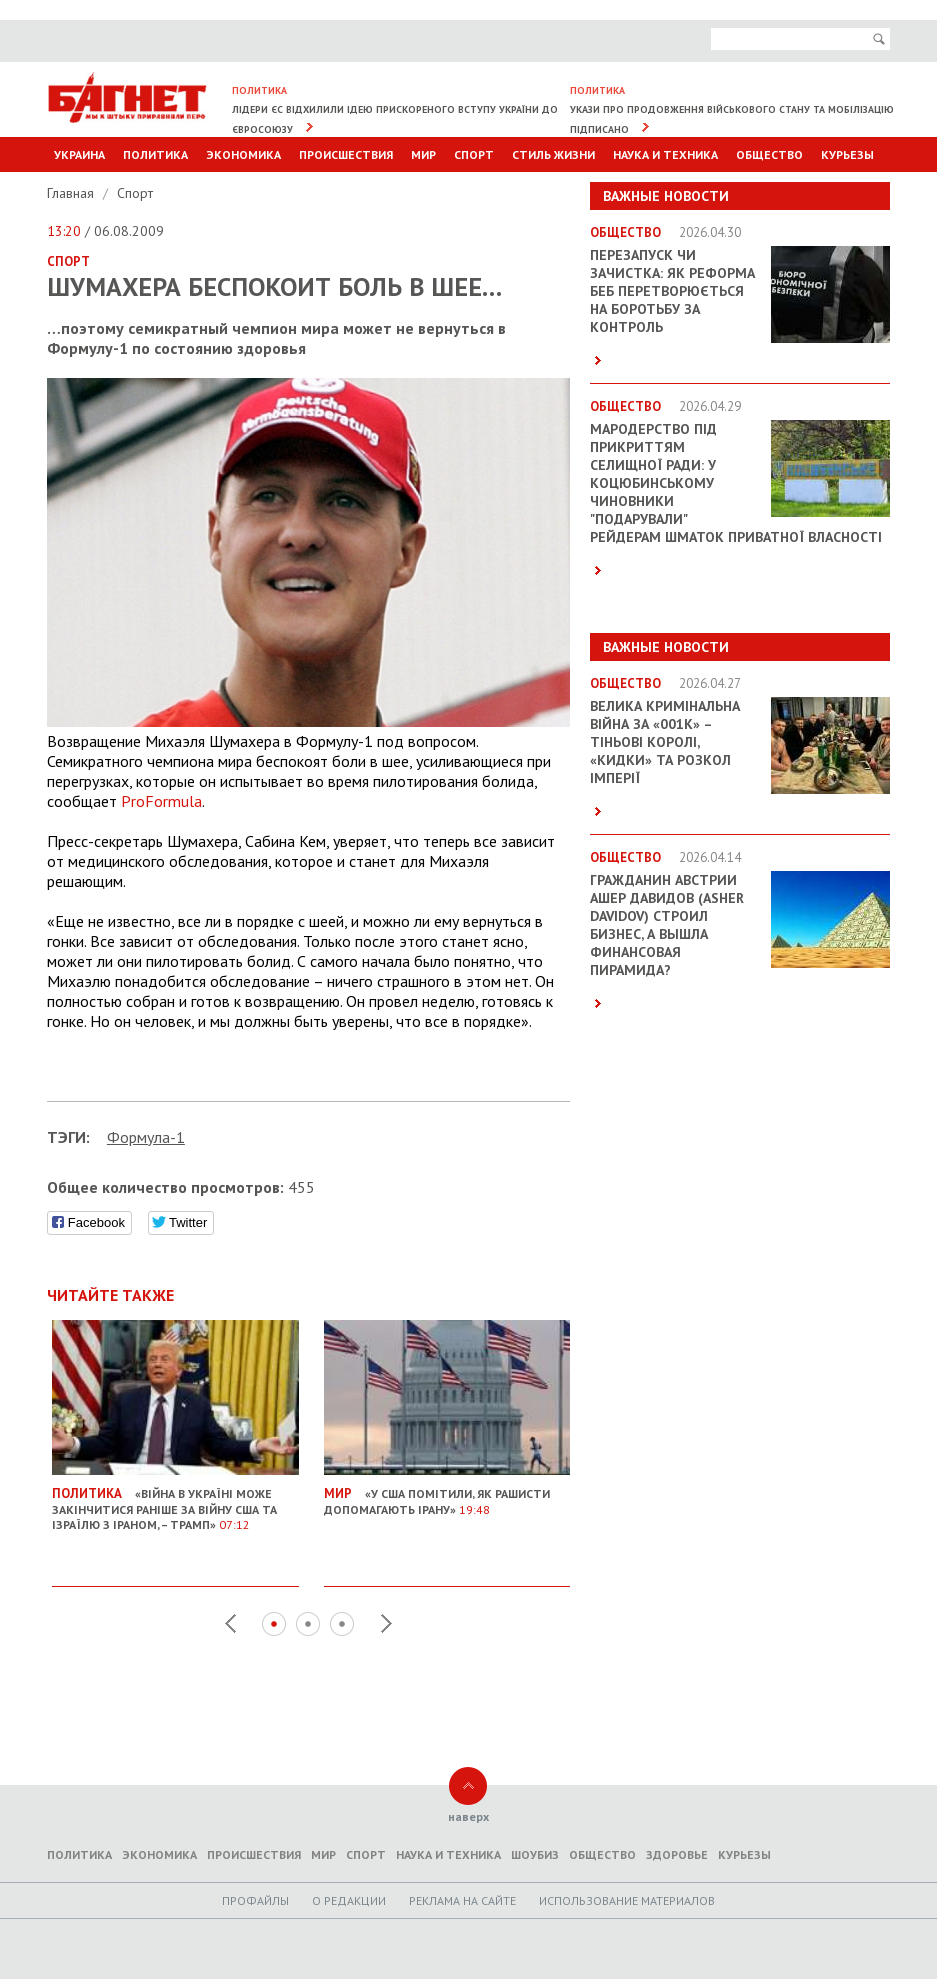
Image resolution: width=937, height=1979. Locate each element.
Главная (72, 193)
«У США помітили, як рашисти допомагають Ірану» (447, 1493)
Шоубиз (535, 1854)
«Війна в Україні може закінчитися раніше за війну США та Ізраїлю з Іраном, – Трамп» (175, 1501)
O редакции (349, 1900)
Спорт (474, 154)
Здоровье (677, 1854)
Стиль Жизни (553, 154)
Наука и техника (665, 154)
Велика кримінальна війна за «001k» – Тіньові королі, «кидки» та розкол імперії (665, 742)
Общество (769, 154)
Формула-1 (146, 1137)
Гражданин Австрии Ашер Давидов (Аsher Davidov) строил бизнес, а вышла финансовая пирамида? (667, 925)
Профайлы (255, 1900)
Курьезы (847, 154)
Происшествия (346, 154)
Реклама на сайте (462, 1900)
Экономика (243, 154)
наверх (468, 1816)
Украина (79, 154)
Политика (155, 154)
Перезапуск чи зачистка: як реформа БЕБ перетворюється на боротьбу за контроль (672, 291)
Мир (423, 154)
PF (161, 801)
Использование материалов (627, 1900)
